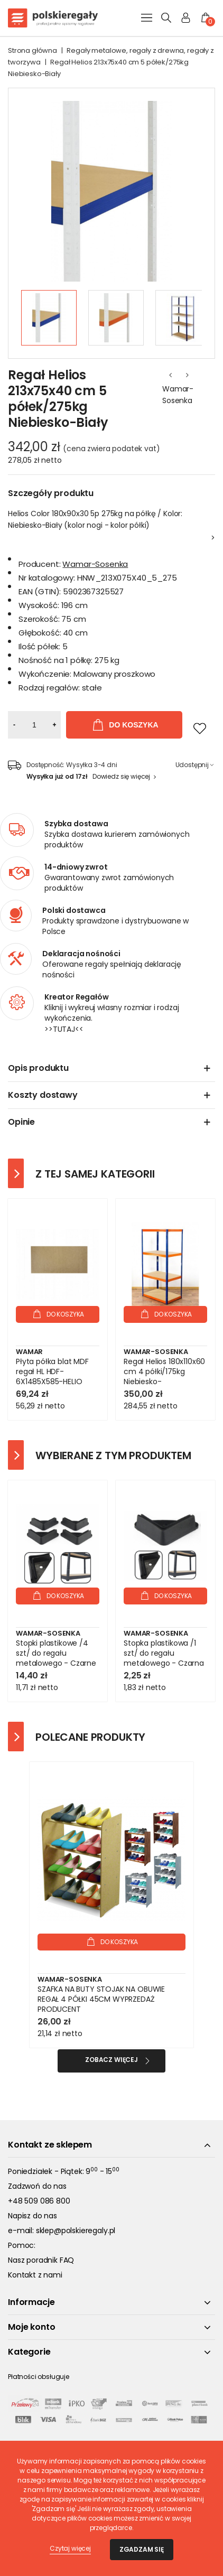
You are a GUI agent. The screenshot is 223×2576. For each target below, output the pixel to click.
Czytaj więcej (70, 2548)
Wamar (29, 1352)
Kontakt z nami (35, 2275)
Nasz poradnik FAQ (41, 2260)
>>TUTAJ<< (63, 1029)
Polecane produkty (90, 1737)
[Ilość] (34, 725)
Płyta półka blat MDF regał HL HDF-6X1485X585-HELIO (52, 1372)
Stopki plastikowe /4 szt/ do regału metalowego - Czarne (56, 1653)
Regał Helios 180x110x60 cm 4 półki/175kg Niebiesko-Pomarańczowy (164, 1377)
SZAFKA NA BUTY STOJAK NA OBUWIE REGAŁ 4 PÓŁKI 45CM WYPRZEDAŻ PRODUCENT (101, 1999)
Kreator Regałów (76, 997)
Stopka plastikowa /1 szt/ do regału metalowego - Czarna (164, 1653)
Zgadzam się (141, 2549)
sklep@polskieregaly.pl (75, 2230)
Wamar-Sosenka (177, 395)
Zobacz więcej (111, 2059)
